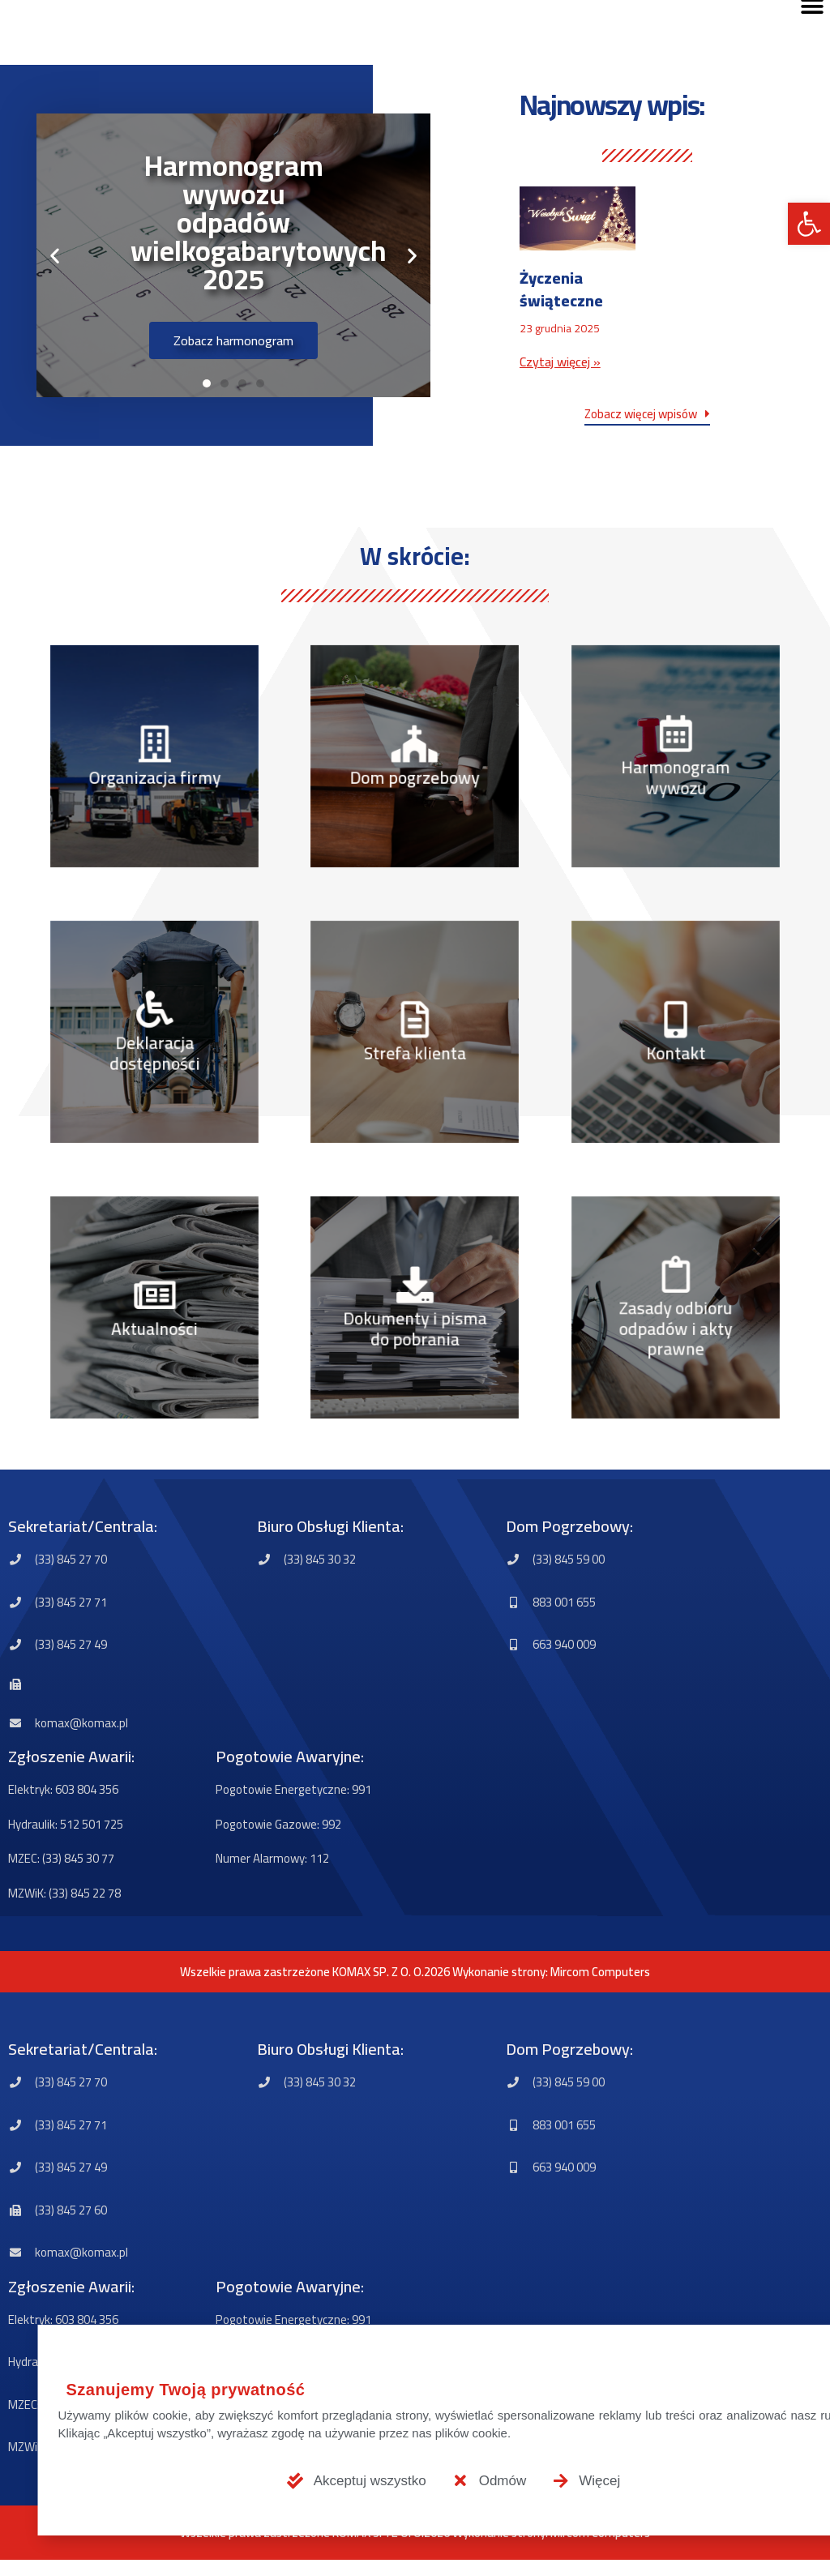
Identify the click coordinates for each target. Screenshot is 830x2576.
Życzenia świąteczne (561, 289)
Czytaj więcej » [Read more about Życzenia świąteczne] (560, 361)
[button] (809, 224)
